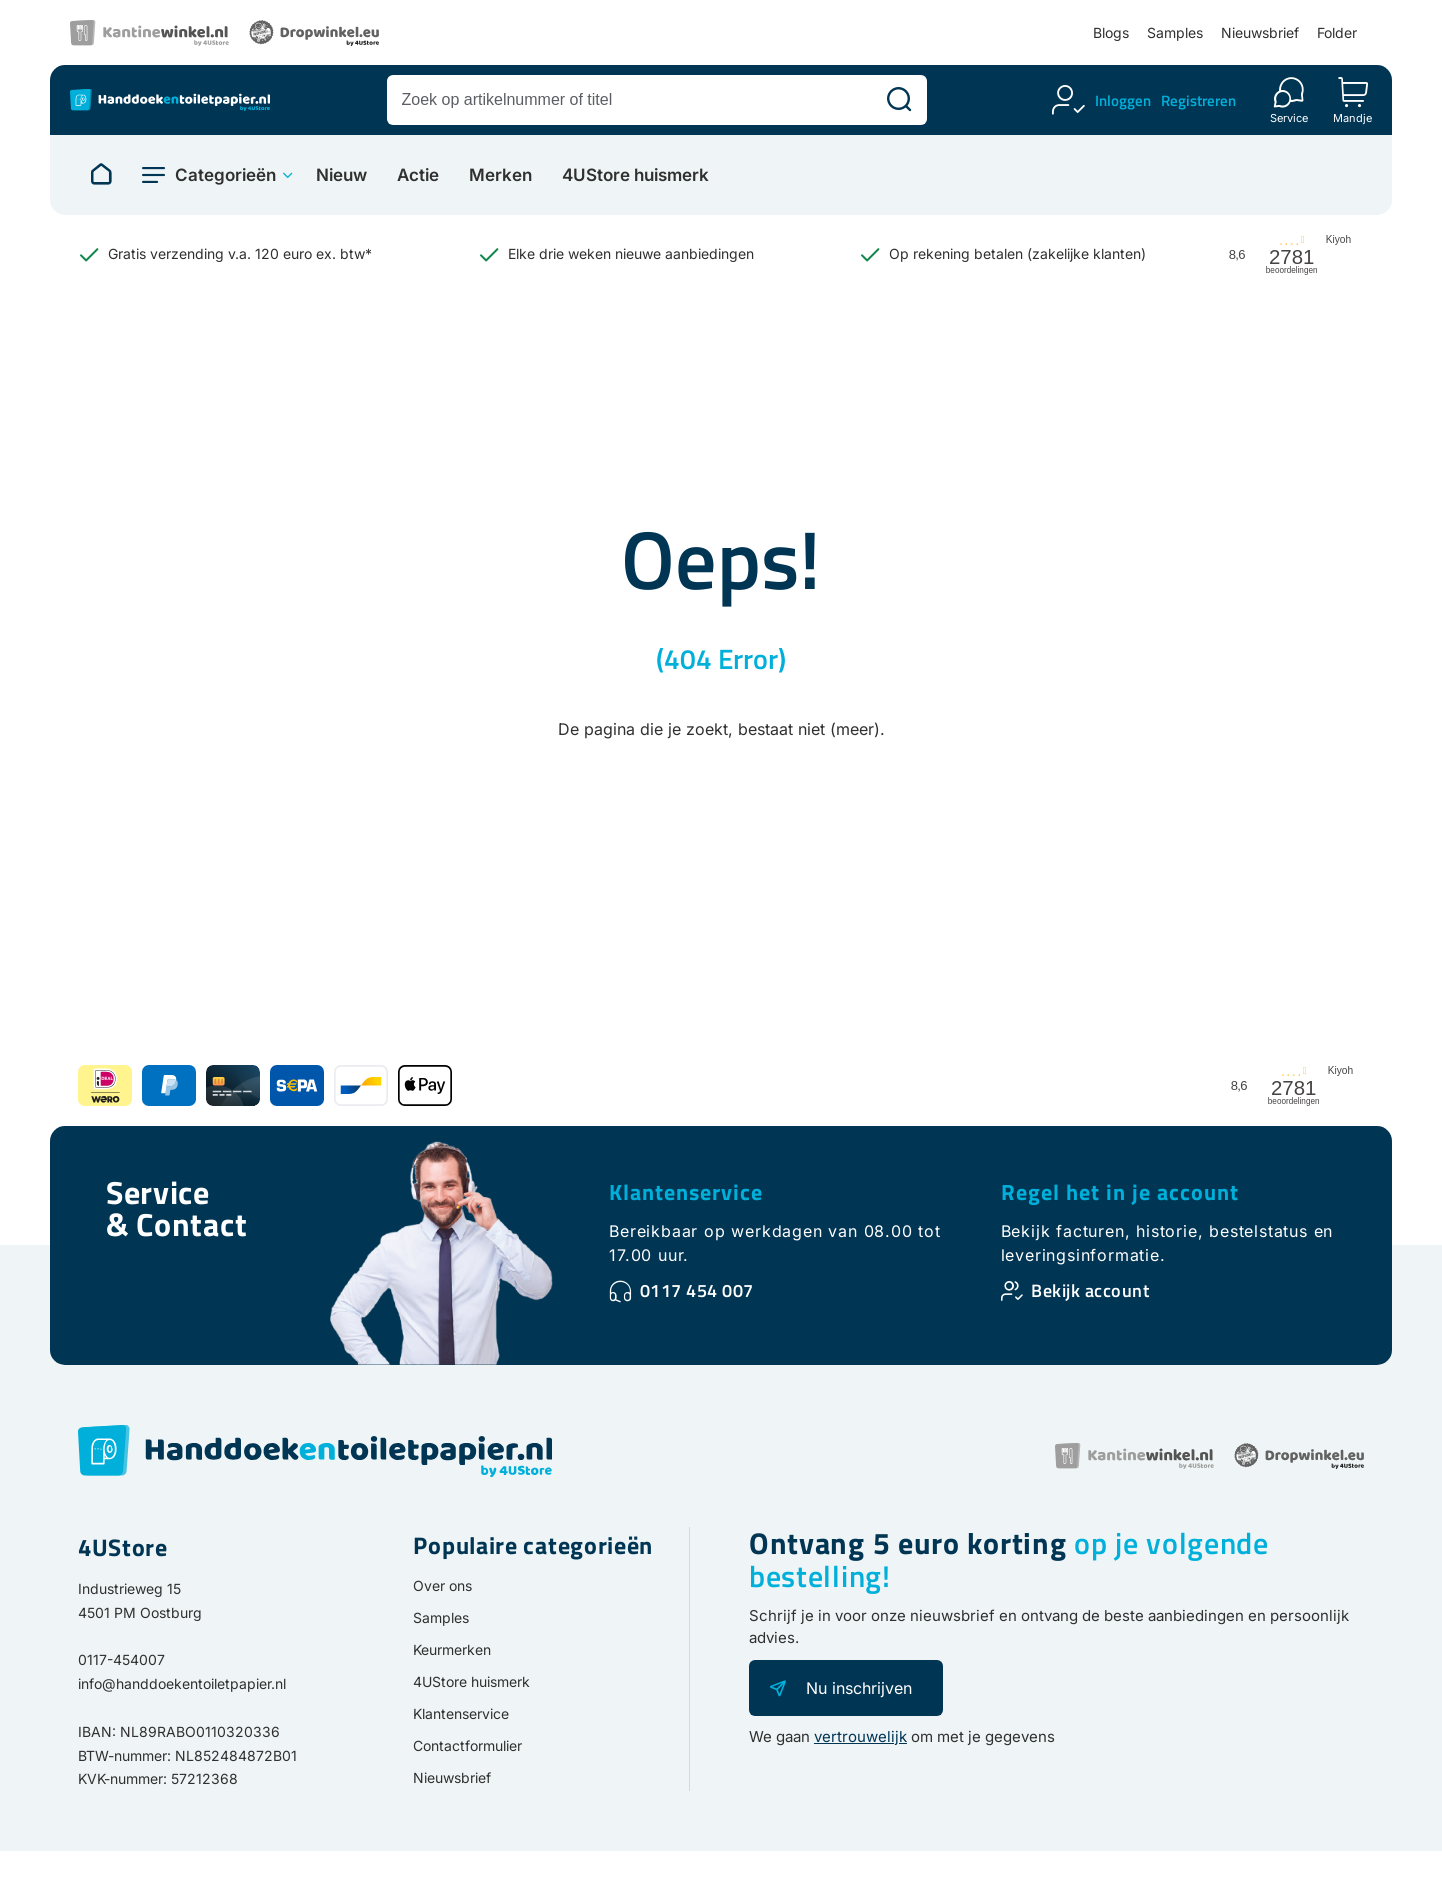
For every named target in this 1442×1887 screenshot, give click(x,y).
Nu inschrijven (859, 1688)
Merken (500, 175)
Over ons (442, 1585)
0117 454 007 (697, 1290)
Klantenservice (686, 1192)
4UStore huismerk (635, 175)
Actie (418, 175)
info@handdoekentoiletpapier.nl (182, 1683)
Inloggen (1123, 100)
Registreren (1198, 100)
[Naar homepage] (101, 175)
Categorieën (225, 175)
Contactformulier (467, 1745)
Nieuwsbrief (1260, 32)
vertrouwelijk (860, 1736)
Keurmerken (452, 1649)
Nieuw (341, 175)
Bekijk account (1090, 1290)
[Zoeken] (899, 100)
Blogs (1111, 32)
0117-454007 (121, 1659)
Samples (1175, 32)
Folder (1337, 32)
